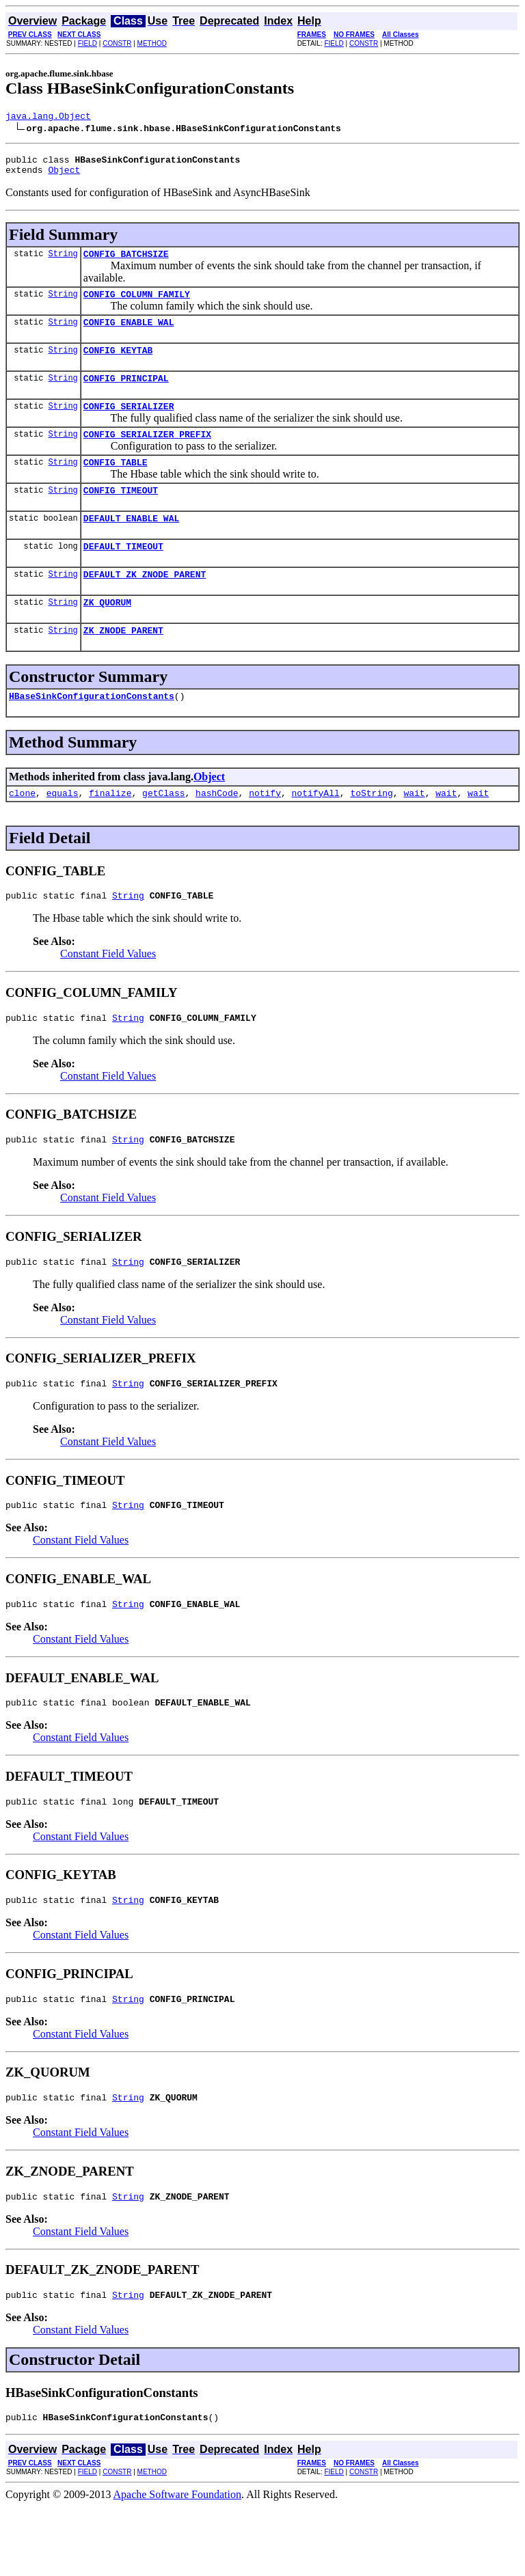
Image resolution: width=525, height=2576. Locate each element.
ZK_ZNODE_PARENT (123, 665)
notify (265, 831)
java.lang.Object (48, 117)
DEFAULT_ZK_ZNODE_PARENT (144, 605)
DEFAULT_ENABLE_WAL (131, 544)
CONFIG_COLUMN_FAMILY (136, 304)
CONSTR (117, 43)
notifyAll (316, 831)
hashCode (217, 831)
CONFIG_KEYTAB (117, 364)
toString (371, 831)
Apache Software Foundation (177, 2564)
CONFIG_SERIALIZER (128, 424)
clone (22, 831)
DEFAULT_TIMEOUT (123, 574)
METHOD (152, 43)
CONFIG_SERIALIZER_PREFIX (147, 454)
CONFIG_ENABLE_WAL (128, 334)
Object (64, 175)
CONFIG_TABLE (115, 484)
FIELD (87, 43)
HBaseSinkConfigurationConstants (91, 732)
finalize (110, 831)
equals (62, 831)
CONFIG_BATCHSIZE (126, 262)
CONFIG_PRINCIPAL (126, 394)
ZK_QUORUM (107, 635)
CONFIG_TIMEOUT (120, 514)
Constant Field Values (108, 994)
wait (414, 831)
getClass (163, 831)
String (63, 261)
